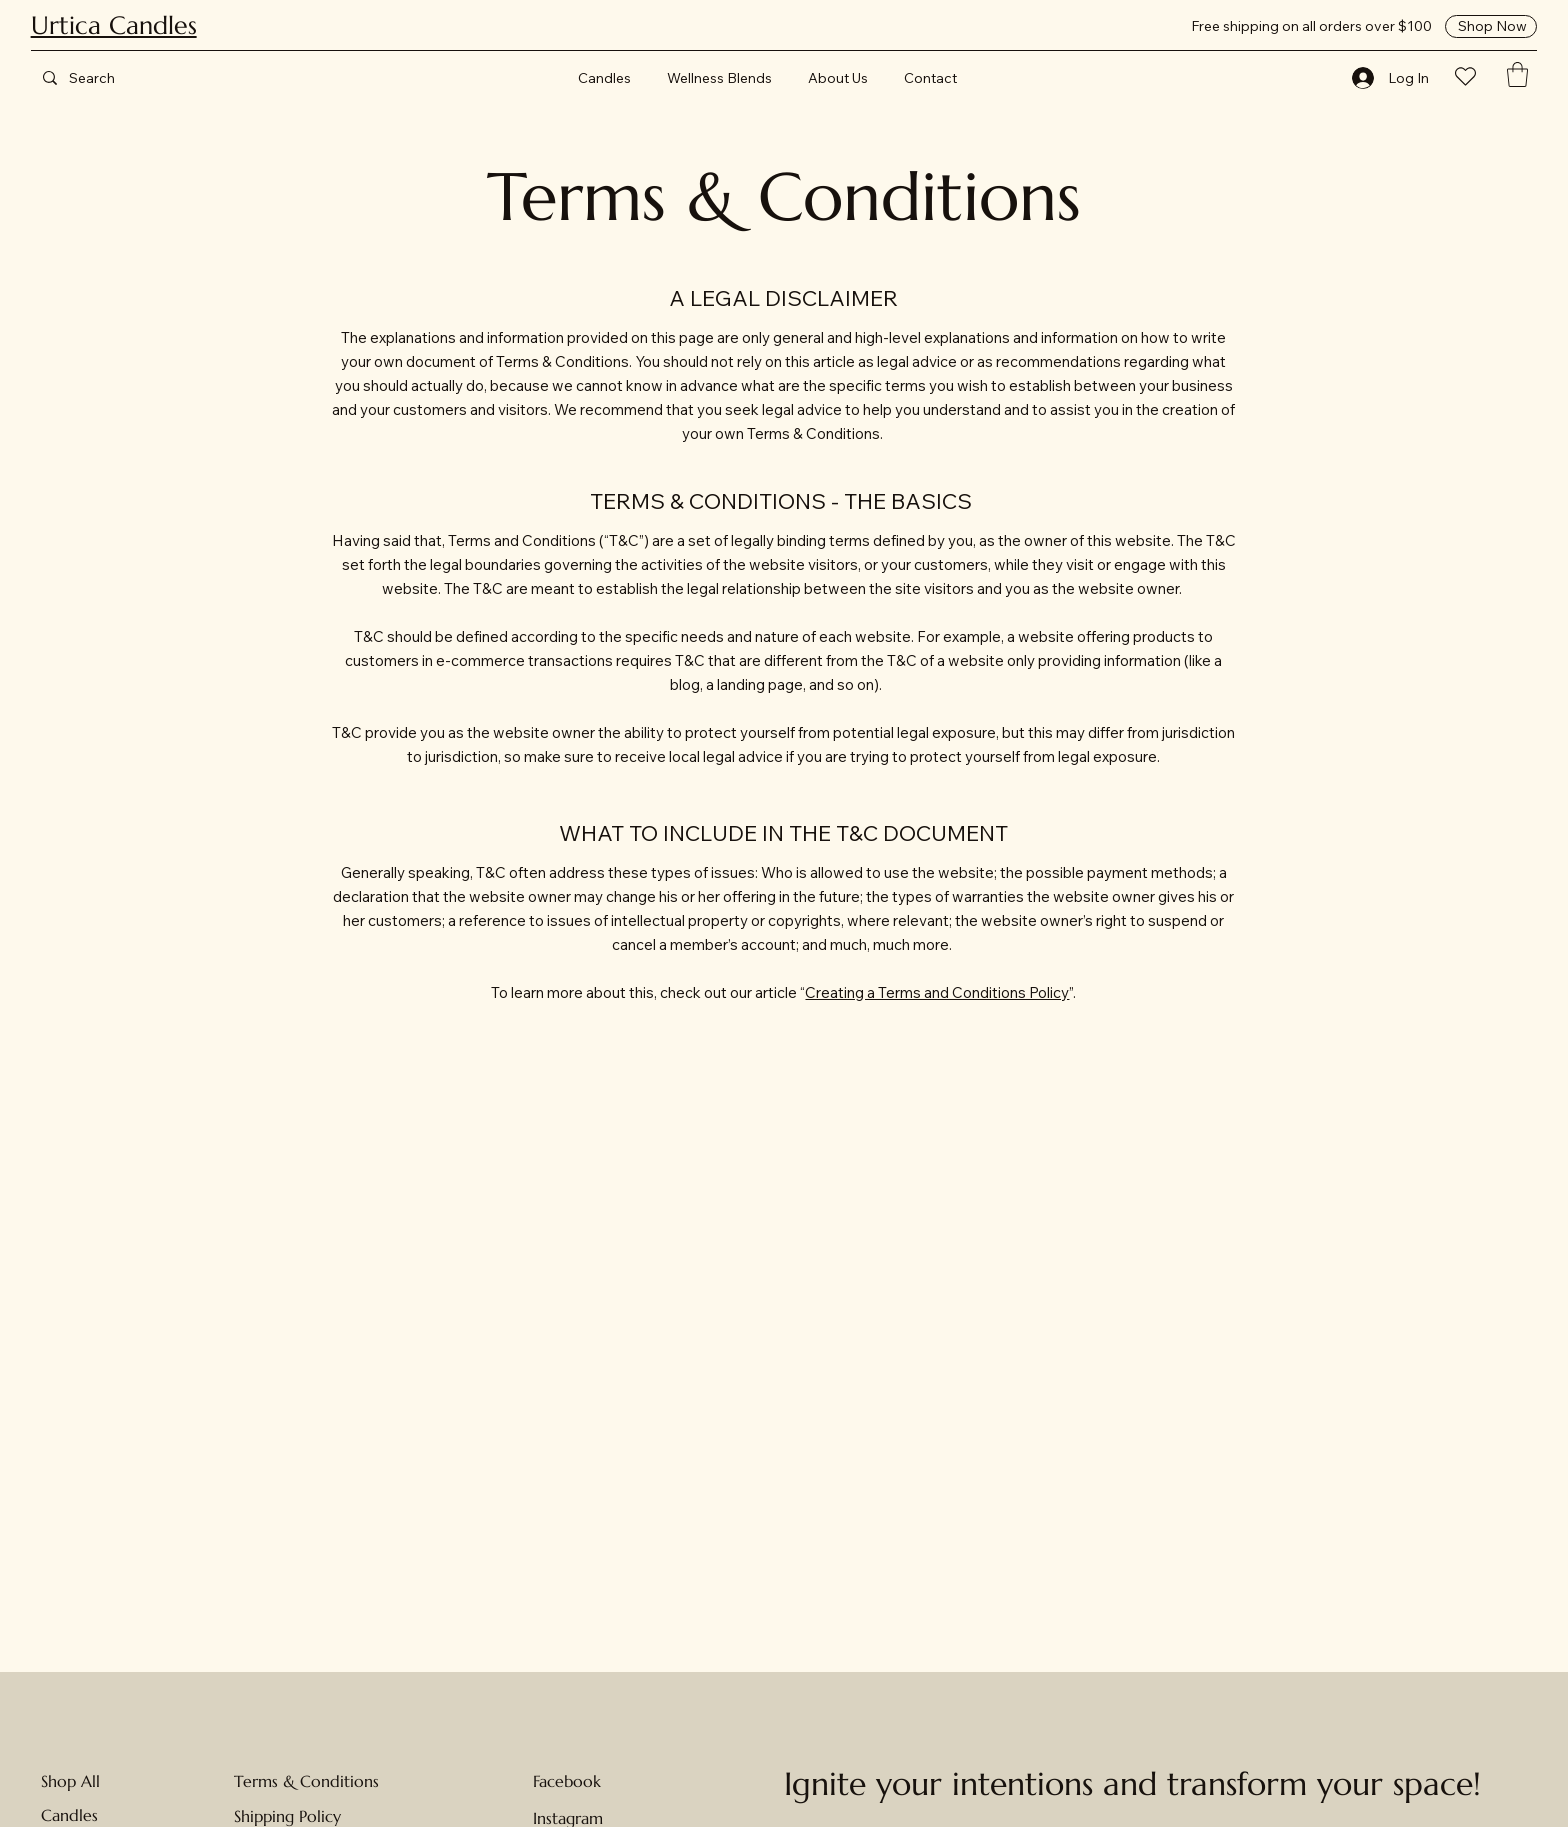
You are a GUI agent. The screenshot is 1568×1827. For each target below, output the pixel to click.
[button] (1517, 74)
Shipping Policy (287, 1816)
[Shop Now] (1491, 26)
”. (1072, 992)
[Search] (110, 77)
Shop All (70, 1781)
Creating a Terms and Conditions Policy (937, 992)
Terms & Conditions (306, 1781)
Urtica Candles (114, 25)
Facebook (567, 1781)
